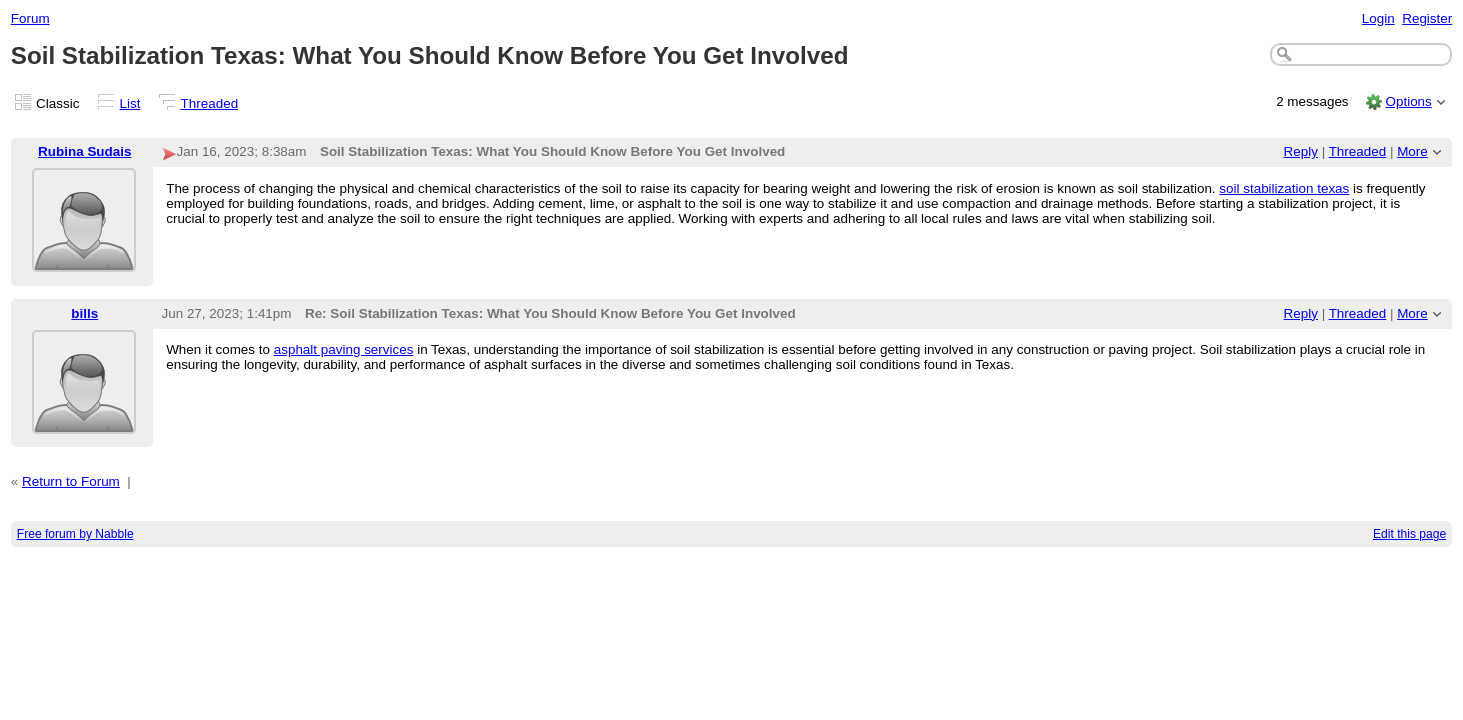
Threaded (210, 103)
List (130, 103)
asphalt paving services (344, 349)
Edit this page (1409, 534)
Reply (1301, 151)
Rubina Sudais (84, 151)
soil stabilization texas (1284, 188)
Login (1378, 18)
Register (1427, 18)
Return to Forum (71, 481)
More (1412, 151)
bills (84, 313)
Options (1408, 101)
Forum (30, 18)
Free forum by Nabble (75, 534)
